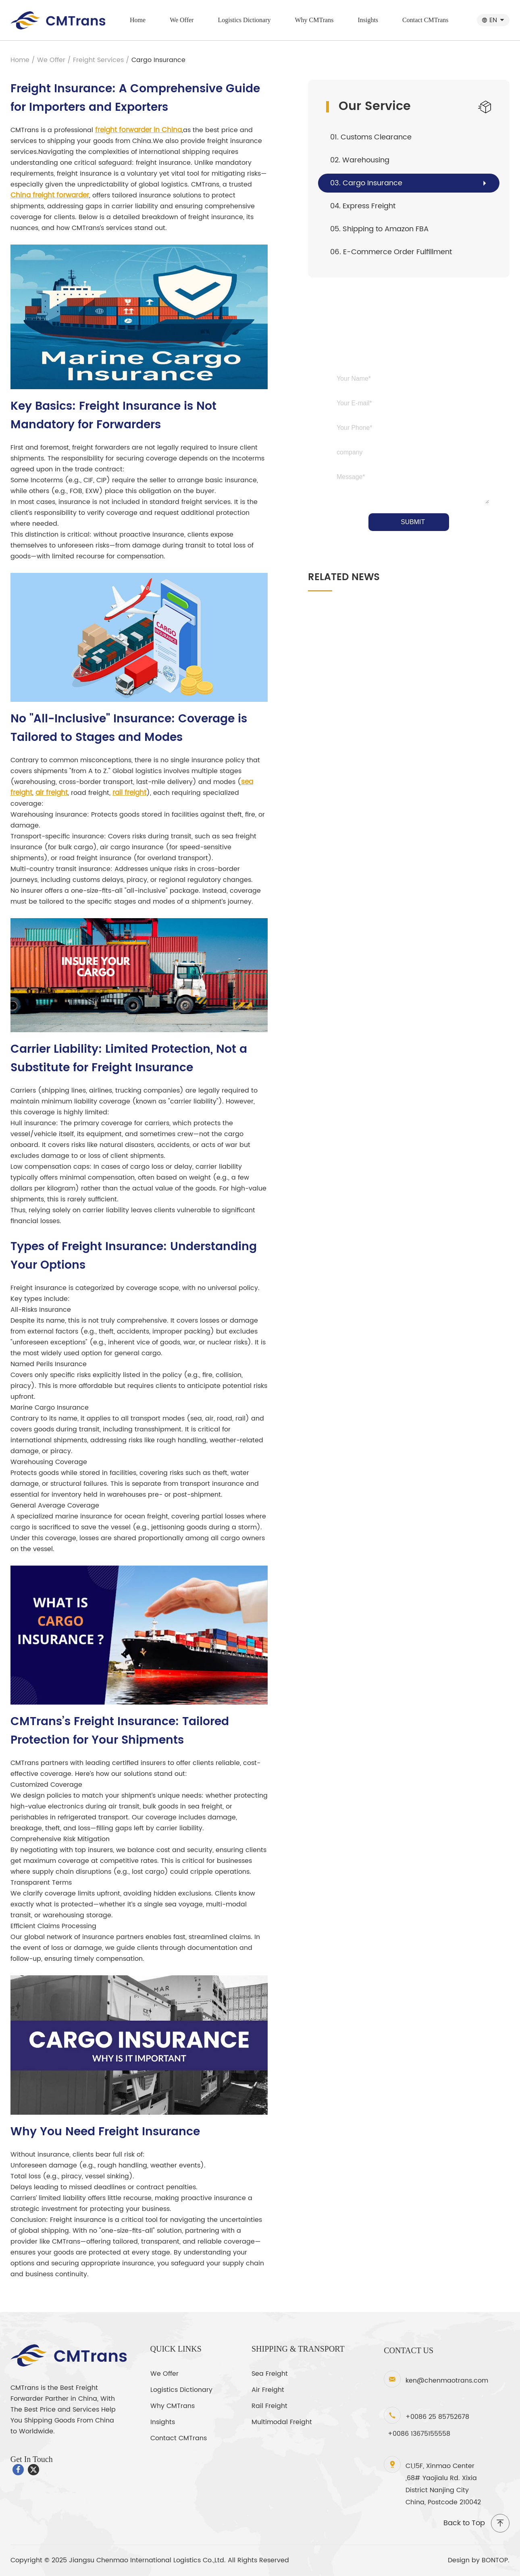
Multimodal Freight (282, 2422)
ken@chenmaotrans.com (447, 2380)
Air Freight (268, 2390)
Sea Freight (270, 2374)
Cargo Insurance (158, 60)
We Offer (181, 20)
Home (138, 20)
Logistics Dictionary (244, 20)
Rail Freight (269, 2406)
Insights (368, 20)
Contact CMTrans (425, 20)
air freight (51, 793)
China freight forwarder (49, 195)
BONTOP (495, 2560)
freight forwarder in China (138, 130)
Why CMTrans (314, 20)
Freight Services (98, 60)
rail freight (129, 793)
